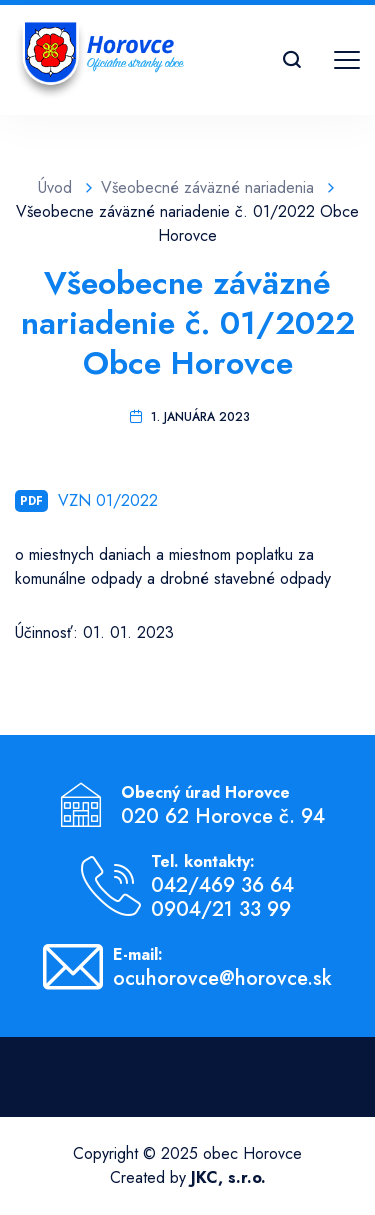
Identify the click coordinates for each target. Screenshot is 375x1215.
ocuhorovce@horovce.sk (222, 979)
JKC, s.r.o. (228, 1177)
